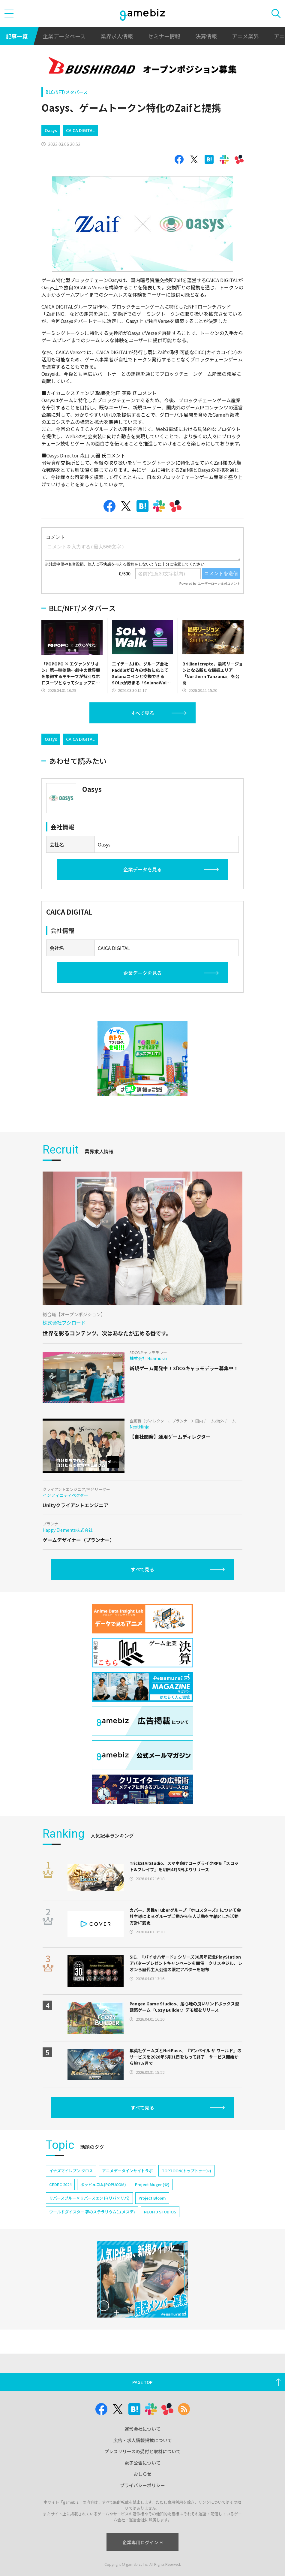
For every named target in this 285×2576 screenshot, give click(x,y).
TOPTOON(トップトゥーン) (186, 2170)
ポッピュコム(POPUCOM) (103, 2184)
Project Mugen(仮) (152, 2184)
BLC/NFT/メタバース (67, 92)
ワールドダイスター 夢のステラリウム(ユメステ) (92, 2212)
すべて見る (142, 712)
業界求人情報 (116, 36)
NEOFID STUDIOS (160, 2212)
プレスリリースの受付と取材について (142, 2451)
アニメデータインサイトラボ (127, 2170)
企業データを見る (142, 869)
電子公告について (142, 2463)
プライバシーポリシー (142, 2485)
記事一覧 (17, 36)
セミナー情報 (164, 36)
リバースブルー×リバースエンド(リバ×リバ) (89, 2198)
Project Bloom (152, 2198)
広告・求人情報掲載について (142, 2440)
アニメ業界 (245, 36)
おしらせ (143, 2474)
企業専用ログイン (142, 2542)
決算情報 (206, 36)
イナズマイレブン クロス (71, 2170)
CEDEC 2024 (60, 2184)
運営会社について (142, 2429)
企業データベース (64, 36)
